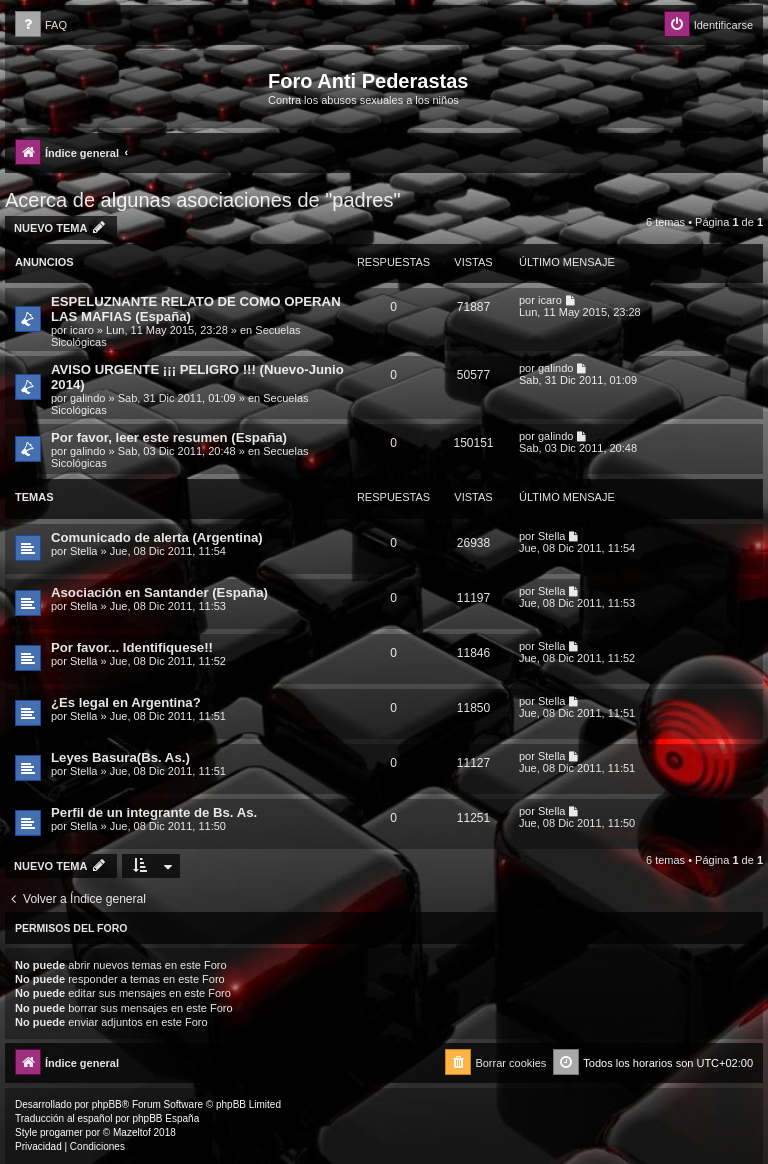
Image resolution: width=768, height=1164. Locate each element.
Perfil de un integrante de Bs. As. (154, 812)
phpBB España (165, 1118)
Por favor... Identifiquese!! (132, 647)
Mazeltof (132, 1132)
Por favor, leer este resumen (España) (169, 437)
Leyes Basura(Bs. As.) (120, 757)
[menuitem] (41, 25)
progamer (61, 1132)
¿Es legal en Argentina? (126, 702)
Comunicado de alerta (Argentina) (157, 537)
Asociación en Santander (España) (159, 592)
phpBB (107, 1104)
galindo (87, 398)
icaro (82, 330)
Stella (84, 551)
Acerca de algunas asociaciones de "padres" (203, 200)
